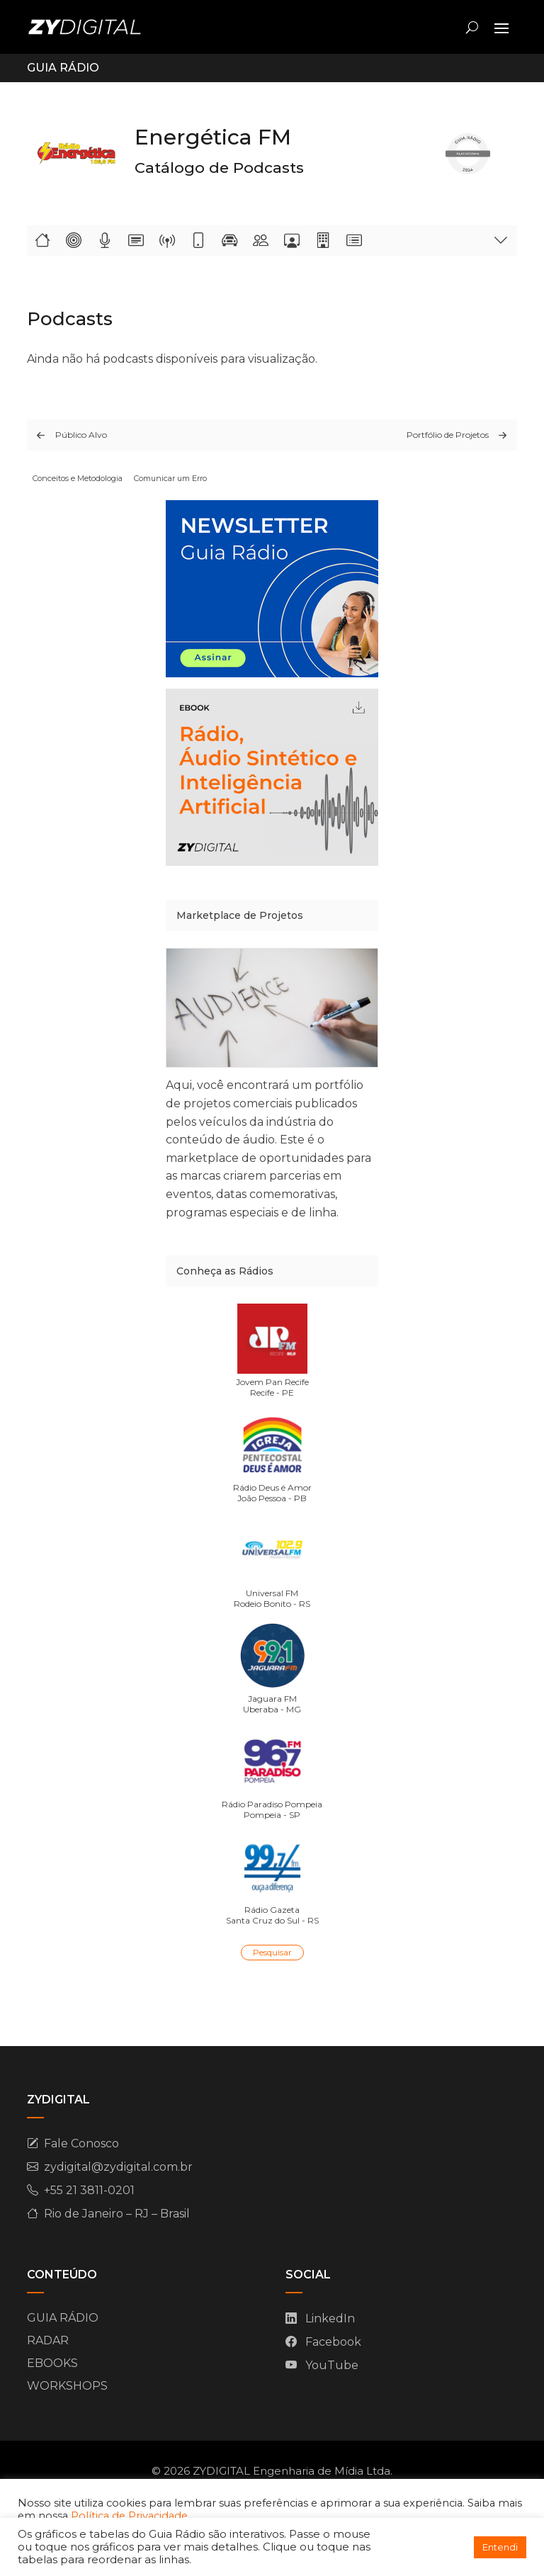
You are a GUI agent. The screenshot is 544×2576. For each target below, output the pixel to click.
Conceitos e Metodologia (78, 478)
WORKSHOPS (67, 2386)
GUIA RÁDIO (62, 2317)
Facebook (333, 2342)
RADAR (48, 2340)
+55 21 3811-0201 (89, 2190)
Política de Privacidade (129, 2515)
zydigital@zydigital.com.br (118, 2167)
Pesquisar (272, 1952)
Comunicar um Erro (170, 478)
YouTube (331, 2365)
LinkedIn (330, 2318)
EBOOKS (52, 2363)
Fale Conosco (81, 2143)
